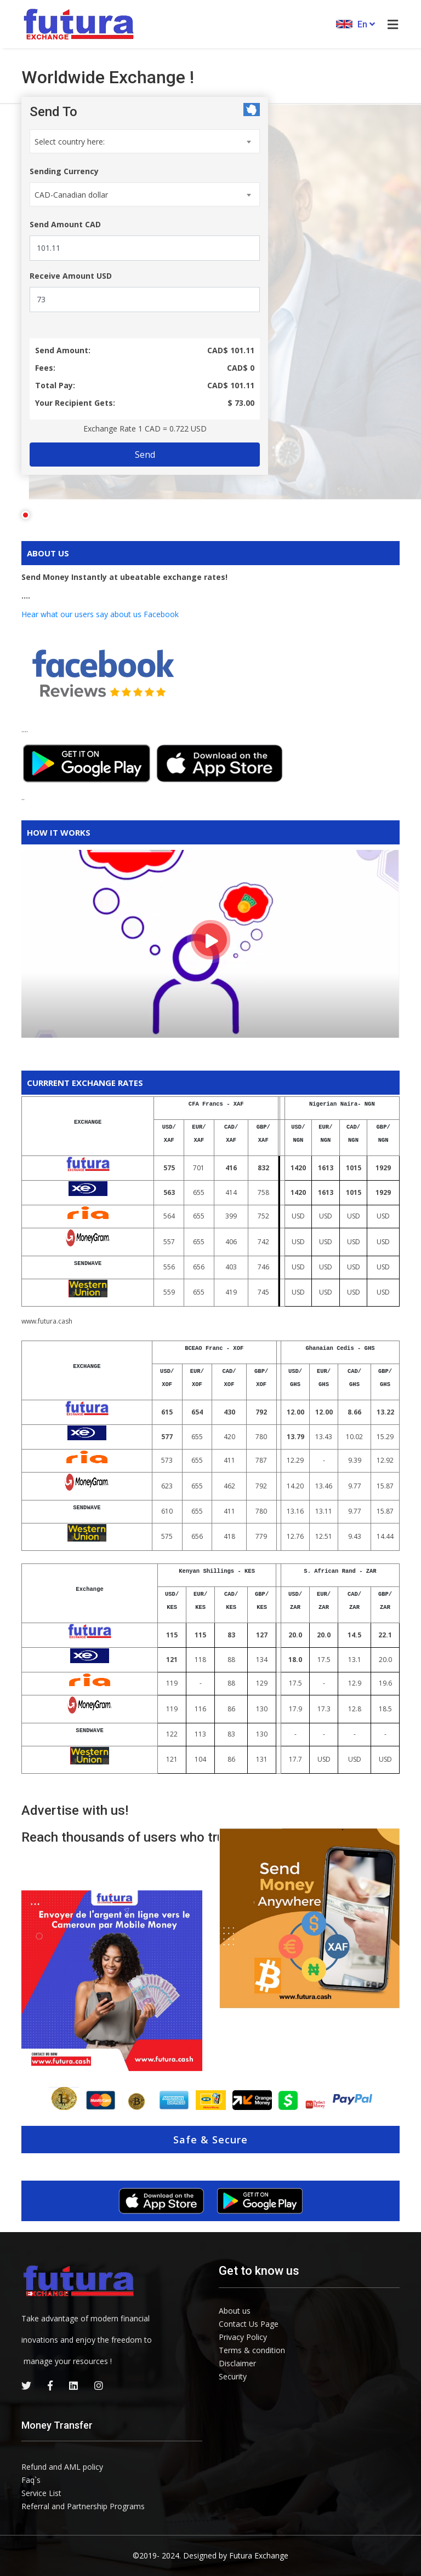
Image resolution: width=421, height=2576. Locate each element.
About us (235, 2310)
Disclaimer (237, 2363)
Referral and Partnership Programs (83, 2506)
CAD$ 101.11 (227, 350)
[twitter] (26, 2385)
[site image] (309, 1917)
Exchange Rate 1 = (141, 428)
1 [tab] (25, 515)
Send (141, 455)
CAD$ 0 (237, 368)
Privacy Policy (243, 2337)
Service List (41, 2493)
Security (233, 2376)
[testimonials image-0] (111, 1980)
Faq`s (31, 2480)
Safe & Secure (210, 2139)
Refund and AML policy (62, 2467)
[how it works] (210, 939)
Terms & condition (252, 2350)
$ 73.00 (237, 403)
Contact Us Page (248, 2324)
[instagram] (98, 2385)
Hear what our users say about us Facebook (100, 614)
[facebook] (50, 2385)
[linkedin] (73, 2385)
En (355, 24)
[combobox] (141, 141)
